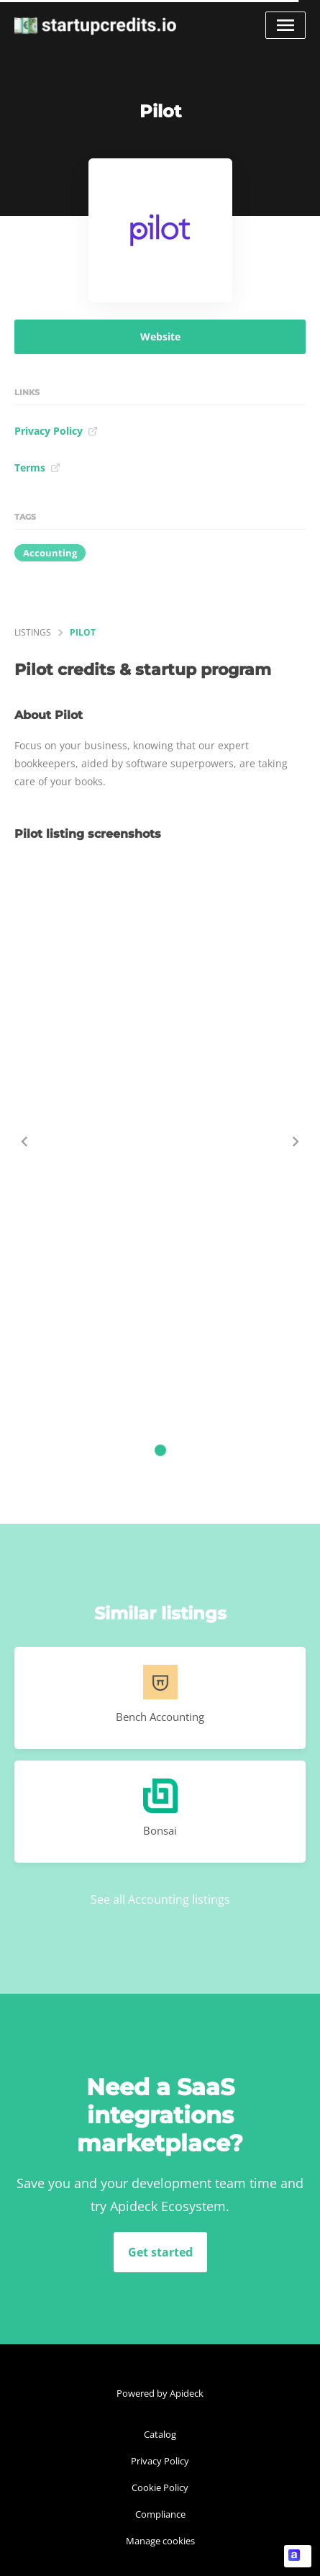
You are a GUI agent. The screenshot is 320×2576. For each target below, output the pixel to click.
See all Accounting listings (160, 1899)
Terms (37, 467)
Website (160, 336)
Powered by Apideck (160, 2393)
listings (32, 632)
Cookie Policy (160, 2487)
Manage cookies (160, 2540)
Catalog (160, 2434)
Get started (160, 2252)
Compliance (160, 2514)
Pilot (83, 632)
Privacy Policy (56, 431)
